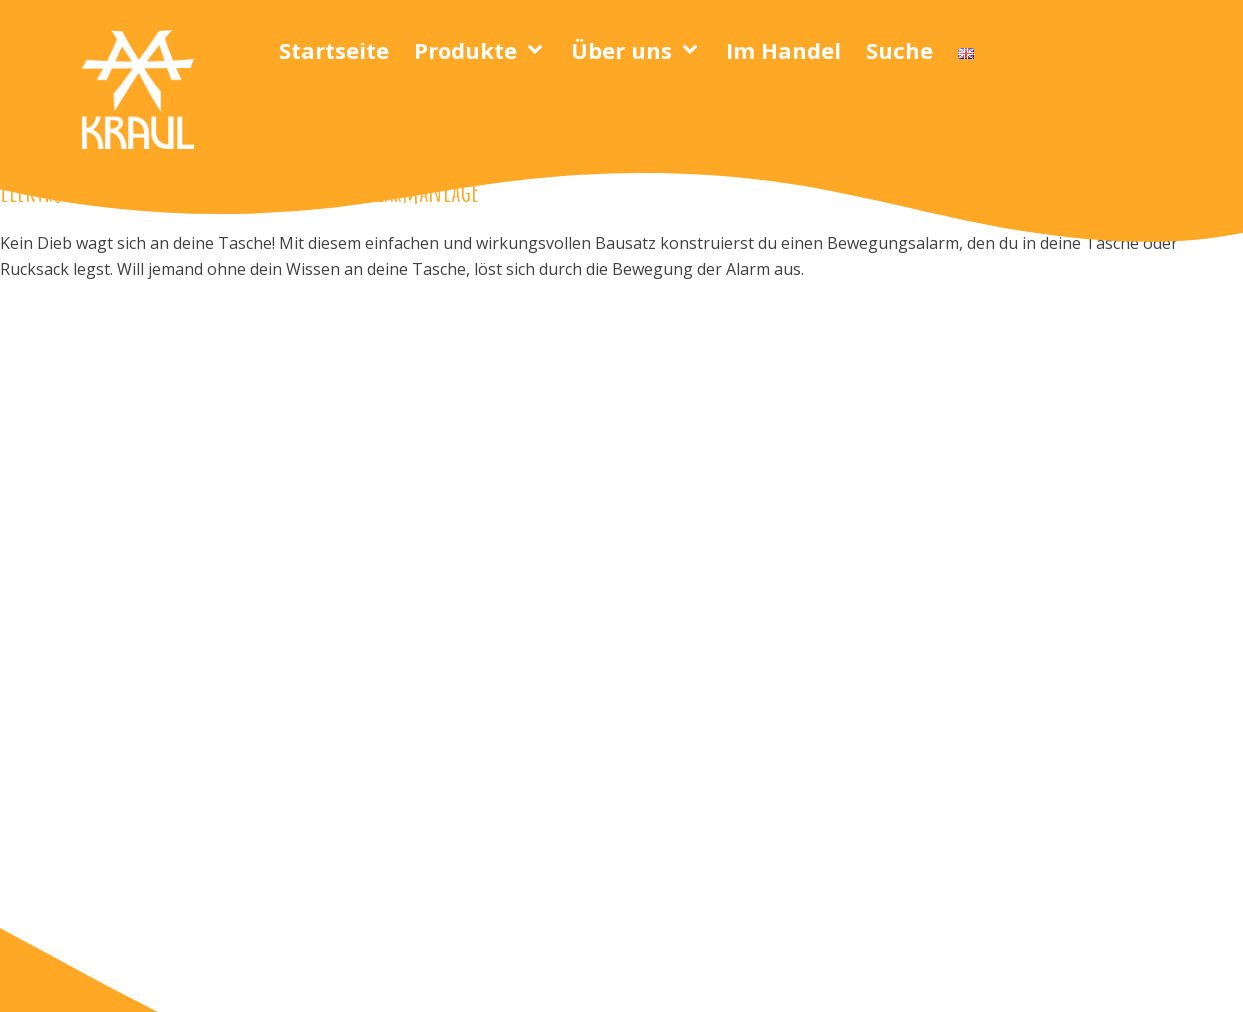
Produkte (465, 50)
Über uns (621, 50)
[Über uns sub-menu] (694, 50)
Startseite (334, 50)
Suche (899, 50)
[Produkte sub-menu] (539, 50)
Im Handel (783, 50)
